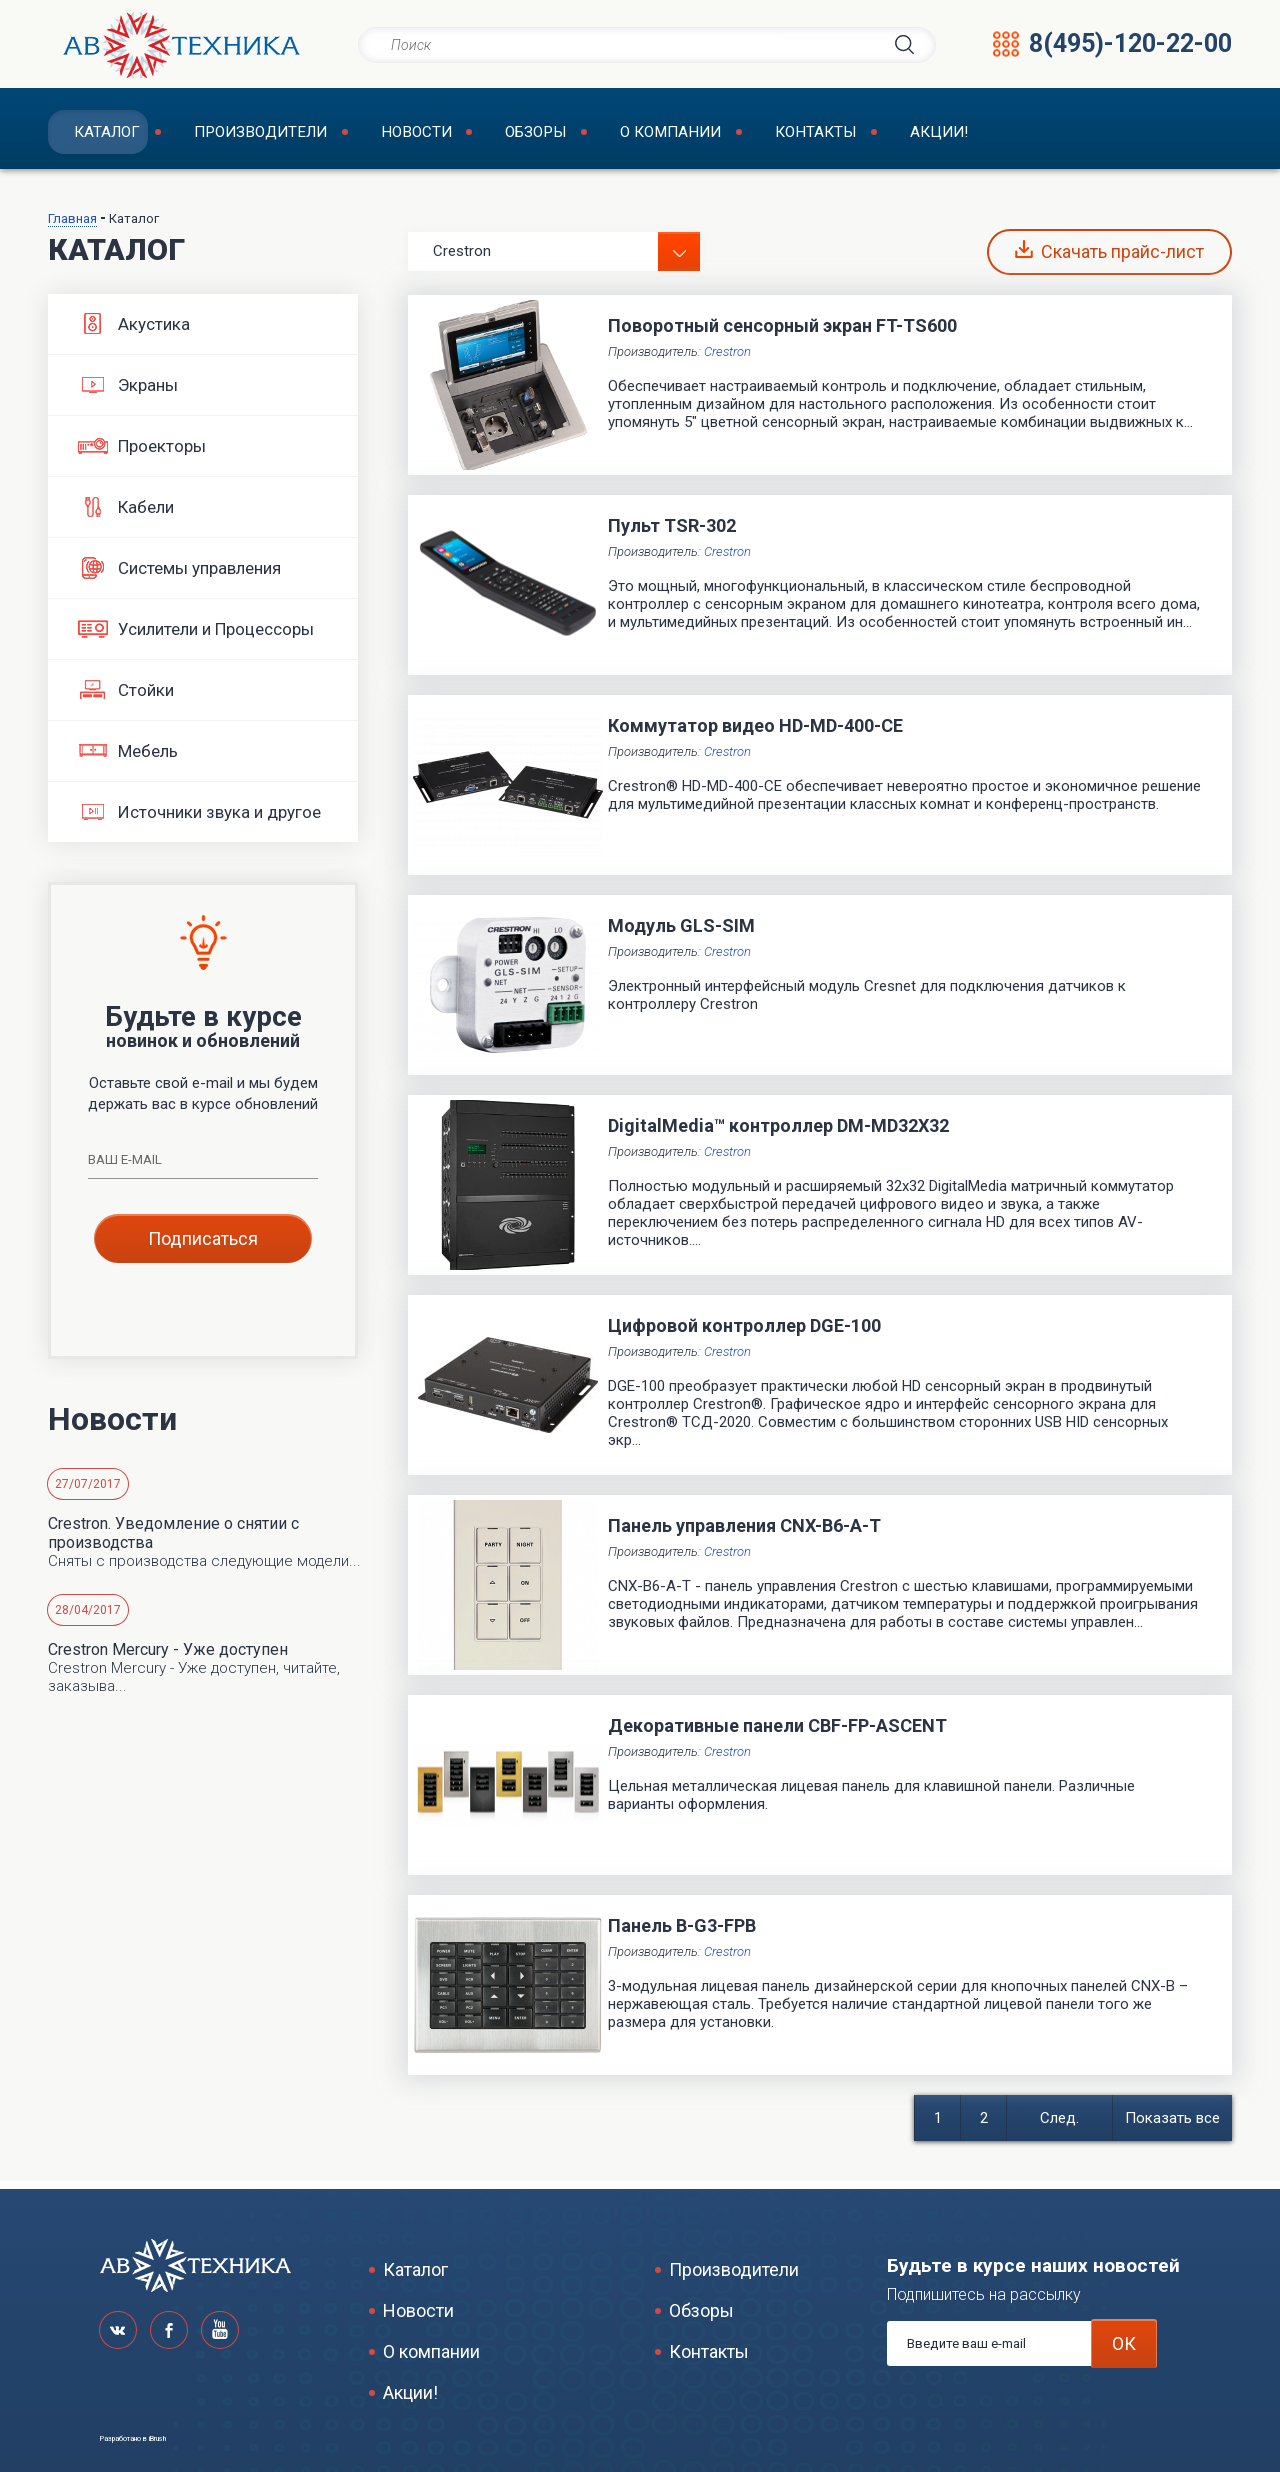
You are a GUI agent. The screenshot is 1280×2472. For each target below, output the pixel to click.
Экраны (128, 392)
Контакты (797, 135)
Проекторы (142, 453)
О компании (654, 135)
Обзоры (520, 135)
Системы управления (179, 575)
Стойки (126, 697)
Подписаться (203, 1245)
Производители (248, 135)
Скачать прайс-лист (1109, 258)
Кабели (126, 514)
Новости (403, 135)
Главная (72, 225)
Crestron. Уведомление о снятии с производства (173, 1540)
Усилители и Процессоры (196, 636)
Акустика (134, 331)
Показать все (1172, 2125)
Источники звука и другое (199, 819)
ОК (1124, 2343)
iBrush (157, 2439)
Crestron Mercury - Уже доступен (168, 1656)
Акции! (917, 135)
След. (1059, 2125)
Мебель (128, 758)
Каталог (96, 135)
